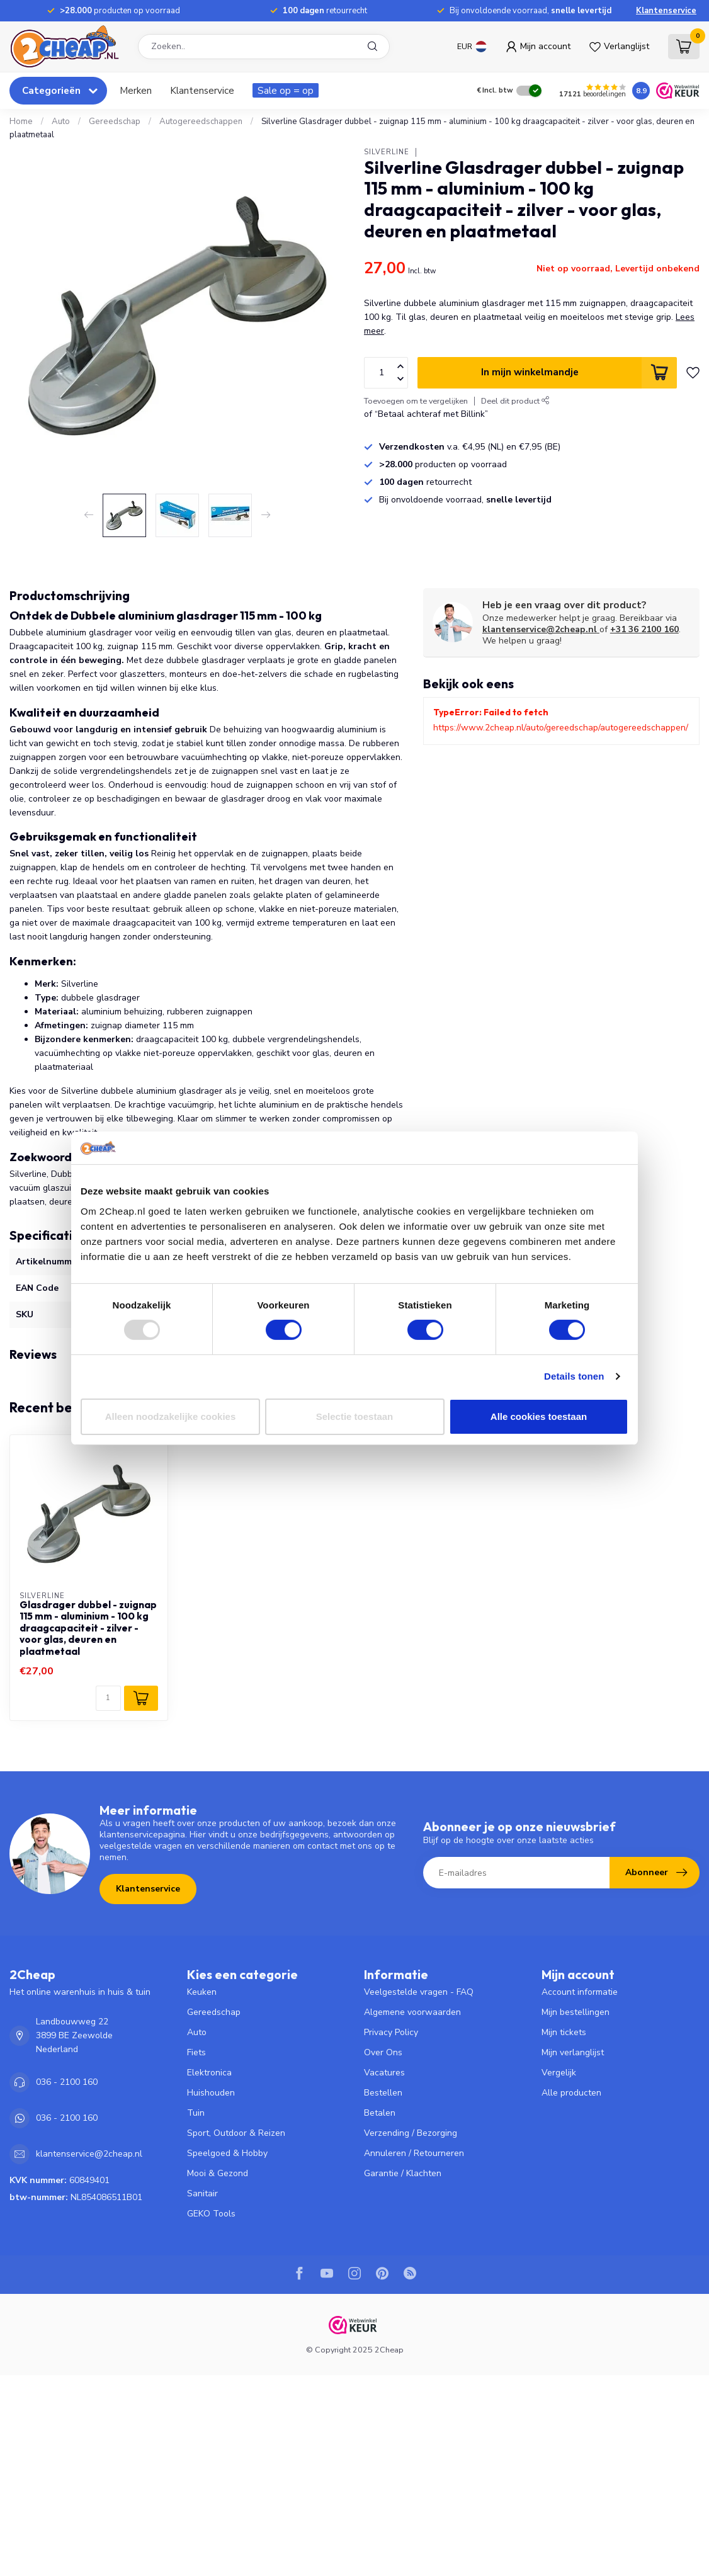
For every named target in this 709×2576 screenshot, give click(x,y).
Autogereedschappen (200, 121)
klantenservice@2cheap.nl (540, 629)
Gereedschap (114, 121)
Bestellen (383, 2093)
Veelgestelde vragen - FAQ (419, 1992)
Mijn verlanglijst (573, 2052)
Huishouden (211, 2093)
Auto (61, 121)
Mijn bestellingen (576, 2012)
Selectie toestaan (355, 1416)
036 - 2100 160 (67, 2082)
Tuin (196, 2113)
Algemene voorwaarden (412, 2012)
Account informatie (580, 1992)
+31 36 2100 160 (644, 629)
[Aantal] (108, 1698)
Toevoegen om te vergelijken (416, 400)
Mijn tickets (564, 2032)
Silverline (386, 152)
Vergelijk (559, 2073)
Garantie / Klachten (402, 2173)
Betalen (379, 2113)
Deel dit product (515, 400)
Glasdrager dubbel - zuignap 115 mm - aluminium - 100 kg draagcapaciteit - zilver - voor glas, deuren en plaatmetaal (88, 1628)
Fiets (196, 2052)
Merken (136, 90)
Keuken (202, 1992)
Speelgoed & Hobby (227, 2153)
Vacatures (384, 2073)
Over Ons (383, 2052)
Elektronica (209, 2073)
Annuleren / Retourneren (414, 2153)
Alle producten (571, 2093)
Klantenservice (666, 10)
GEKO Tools (211, 2214)
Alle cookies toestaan (539, 1416)
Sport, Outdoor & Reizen (236, 2133)
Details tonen (574, 1376)
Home (21, 121)
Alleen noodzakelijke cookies (170, 1416)
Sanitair (202, 2193)
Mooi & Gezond (217, 2173)
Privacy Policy (391, 2032)
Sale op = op (286, 90)
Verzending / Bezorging (410, 2133)
